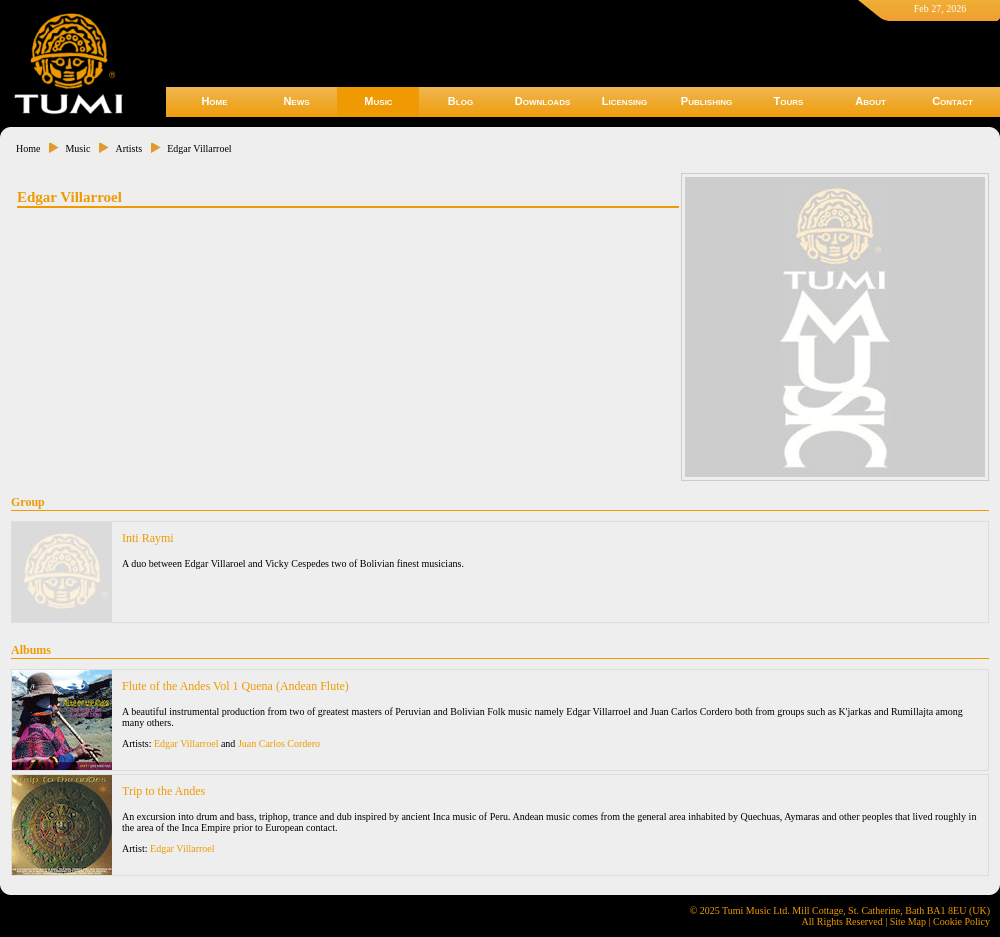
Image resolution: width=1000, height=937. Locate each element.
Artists (128, 148)
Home (214, 101)
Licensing (624, 101)
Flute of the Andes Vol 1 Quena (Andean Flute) (235, 686)
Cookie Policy (961, 921)
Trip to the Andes (163, 791)
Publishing (706, 101)
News (296, 101)
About (870, 101)
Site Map (908, 921)
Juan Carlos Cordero (279, 743)
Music (378, 101)
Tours (789, 101)
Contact (952, 101)
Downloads (543, 101)
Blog (460, 101)
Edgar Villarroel (199, 148)
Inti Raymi (148, 538)
